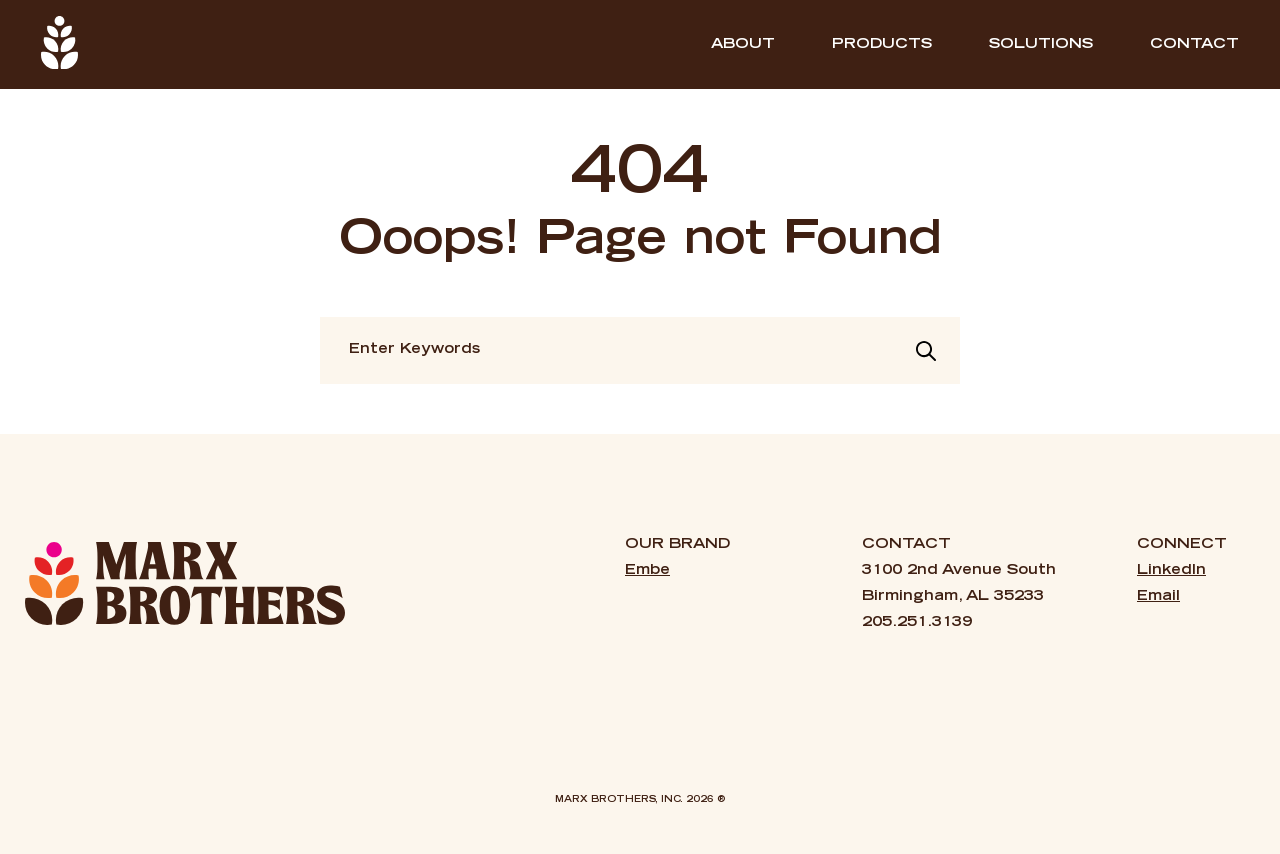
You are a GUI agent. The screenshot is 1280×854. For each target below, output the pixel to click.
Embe (647, 571)
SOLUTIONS (1041, 45)
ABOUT (743, 45)
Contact (1194, 45)
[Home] (59, 44)
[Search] (926, 351)
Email (1158, 597)
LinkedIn (1171, 571)
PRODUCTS (882, 45)
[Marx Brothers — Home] (185, 583)
